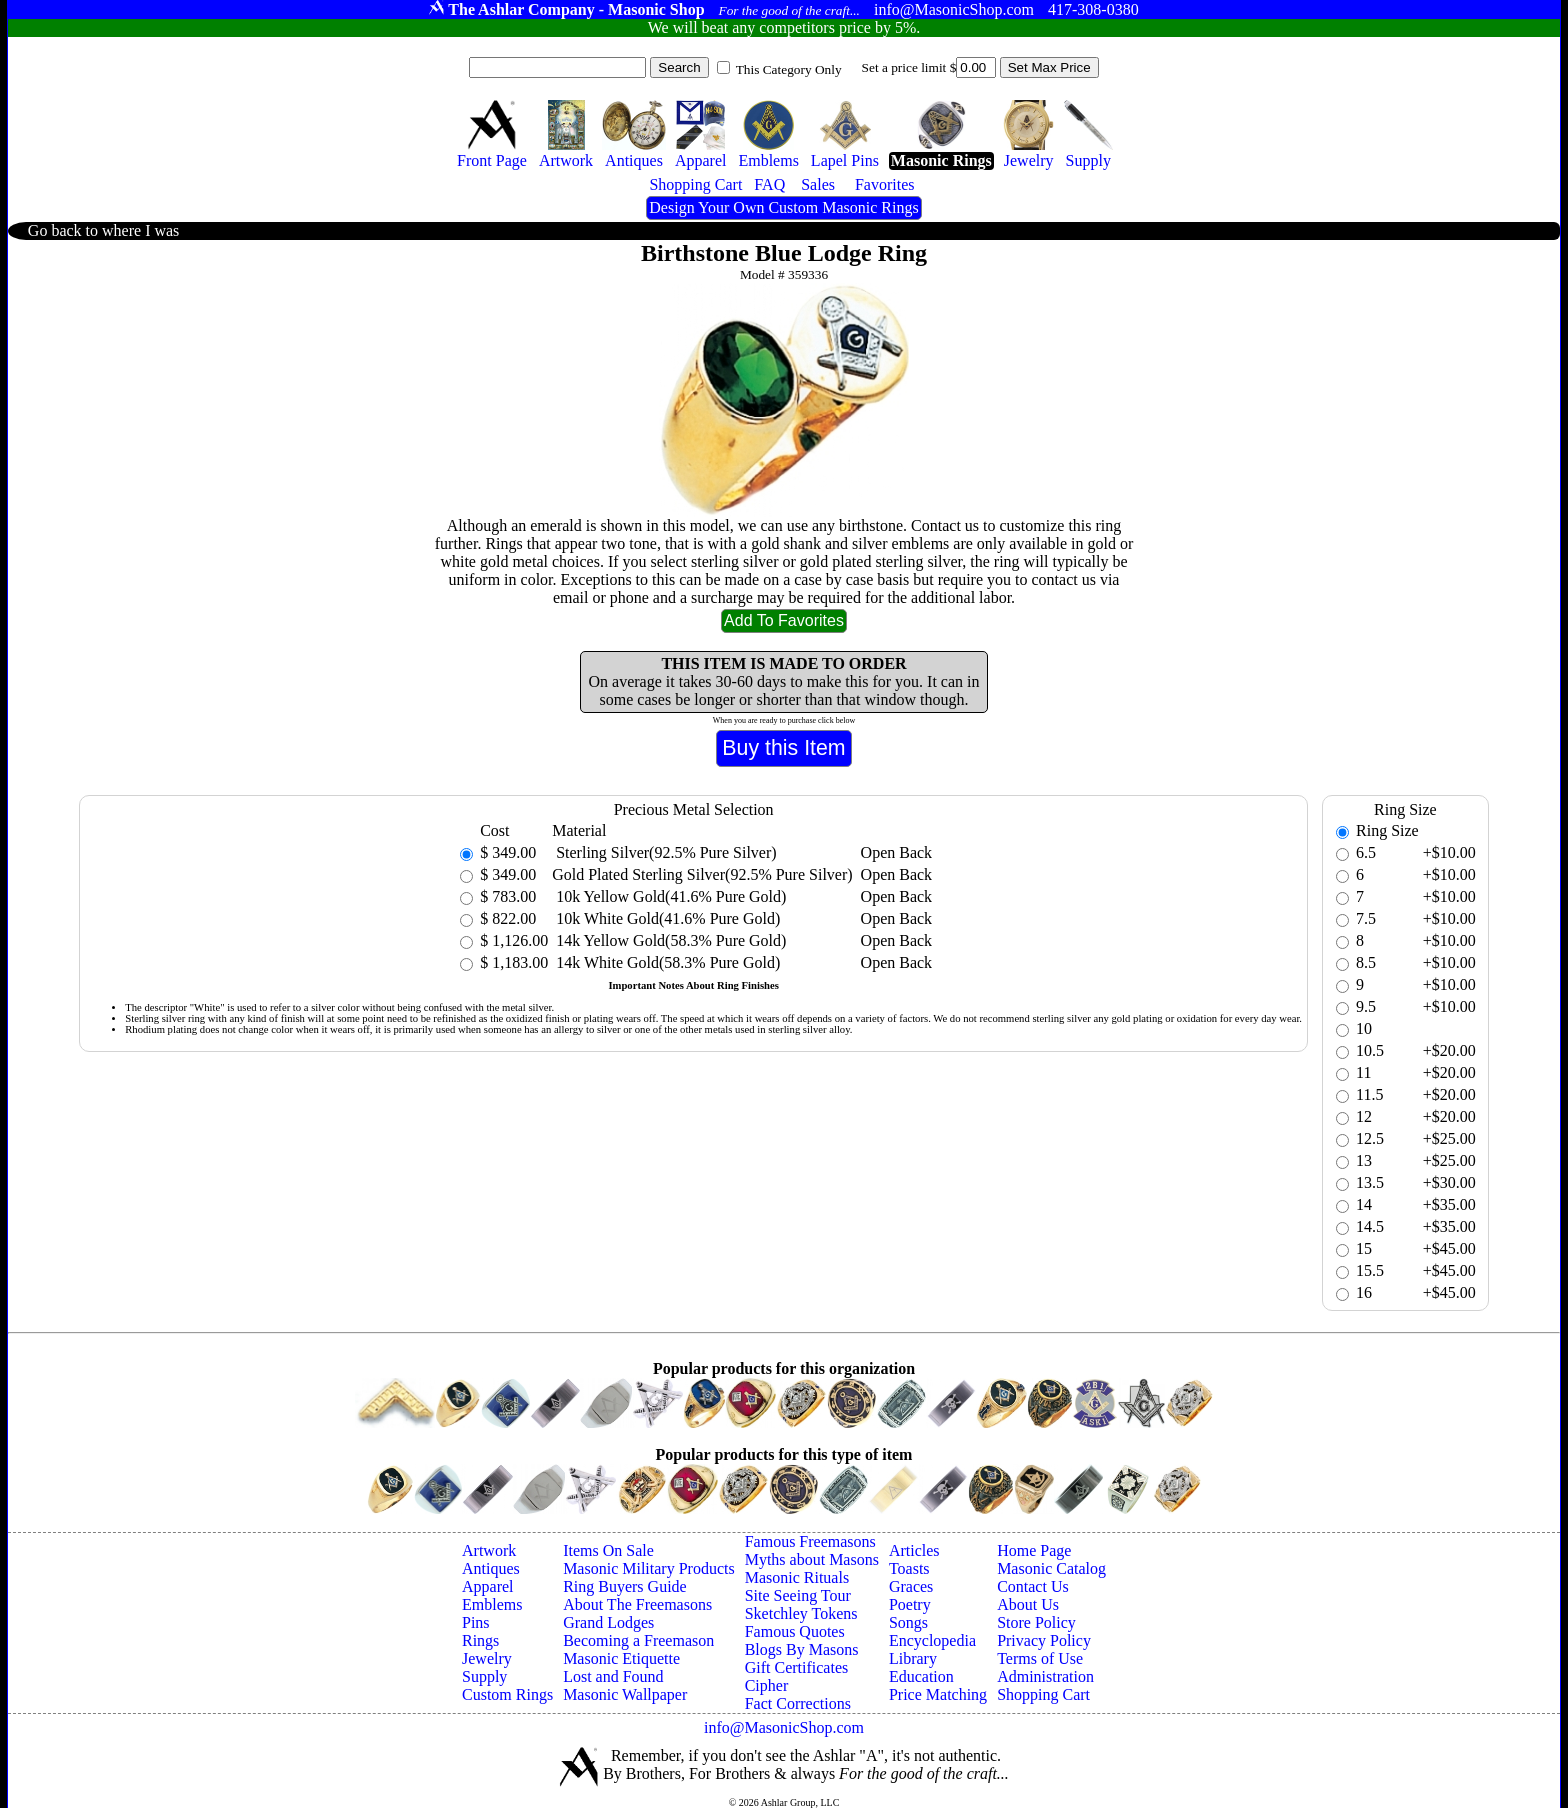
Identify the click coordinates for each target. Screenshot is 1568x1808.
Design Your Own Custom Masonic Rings (783, 207)
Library (913, 1658)
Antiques (491, 1568)
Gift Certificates (797, 1667)
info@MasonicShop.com (784, 1727)
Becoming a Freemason (638, 1640)
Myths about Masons (812, 1559)
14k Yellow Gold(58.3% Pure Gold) (669, 940)
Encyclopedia (932, 1640)
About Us (1028, 1604)
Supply (484, 1676)
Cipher (767, 1685)
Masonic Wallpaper (625, 1694)
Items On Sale (608, 1550)
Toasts (909, 1568)
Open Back (897, 852)
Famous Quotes (795, 1631)
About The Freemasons (637, 1604)
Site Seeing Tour (798, 1595)
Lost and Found (613, 1676)
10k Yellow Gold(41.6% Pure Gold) (669, 896)
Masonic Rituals (797, 1577)
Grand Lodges (608, 1622)
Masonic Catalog (1051, 1568)
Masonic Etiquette (621, 1658)
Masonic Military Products (649, 1568)
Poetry (910, 1604)
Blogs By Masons (802, 1649)
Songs (908, 1622)
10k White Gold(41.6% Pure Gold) (666, 918)
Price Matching (938, 1694)
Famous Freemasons (810, 1541)
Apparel (488, 1586)
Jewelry (487, 1658)
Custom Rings (507, 1694)
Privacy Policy (1044, 1640)
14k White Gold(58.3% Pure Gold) (666, 962)
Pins (476, 1622)
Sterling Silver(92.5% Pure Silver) (664, 852)
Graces (911, 1586)
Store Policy (1036, 1622)
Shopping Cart (1043, 1694)
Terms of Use (1040, 1658)
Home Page (1034, 1550)
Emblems (492, 1604)
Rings (480, 1640)
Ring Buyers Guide (625, 1586)
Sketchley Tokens (801, 1613)
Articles (914, 1550)
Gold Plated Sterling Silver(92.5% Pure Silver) (702, 874)
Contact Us (1033, 1586)
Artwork (489, 1550)
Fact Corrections (798, 1703)
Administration (1045, 1676)
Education (921, 1676)
